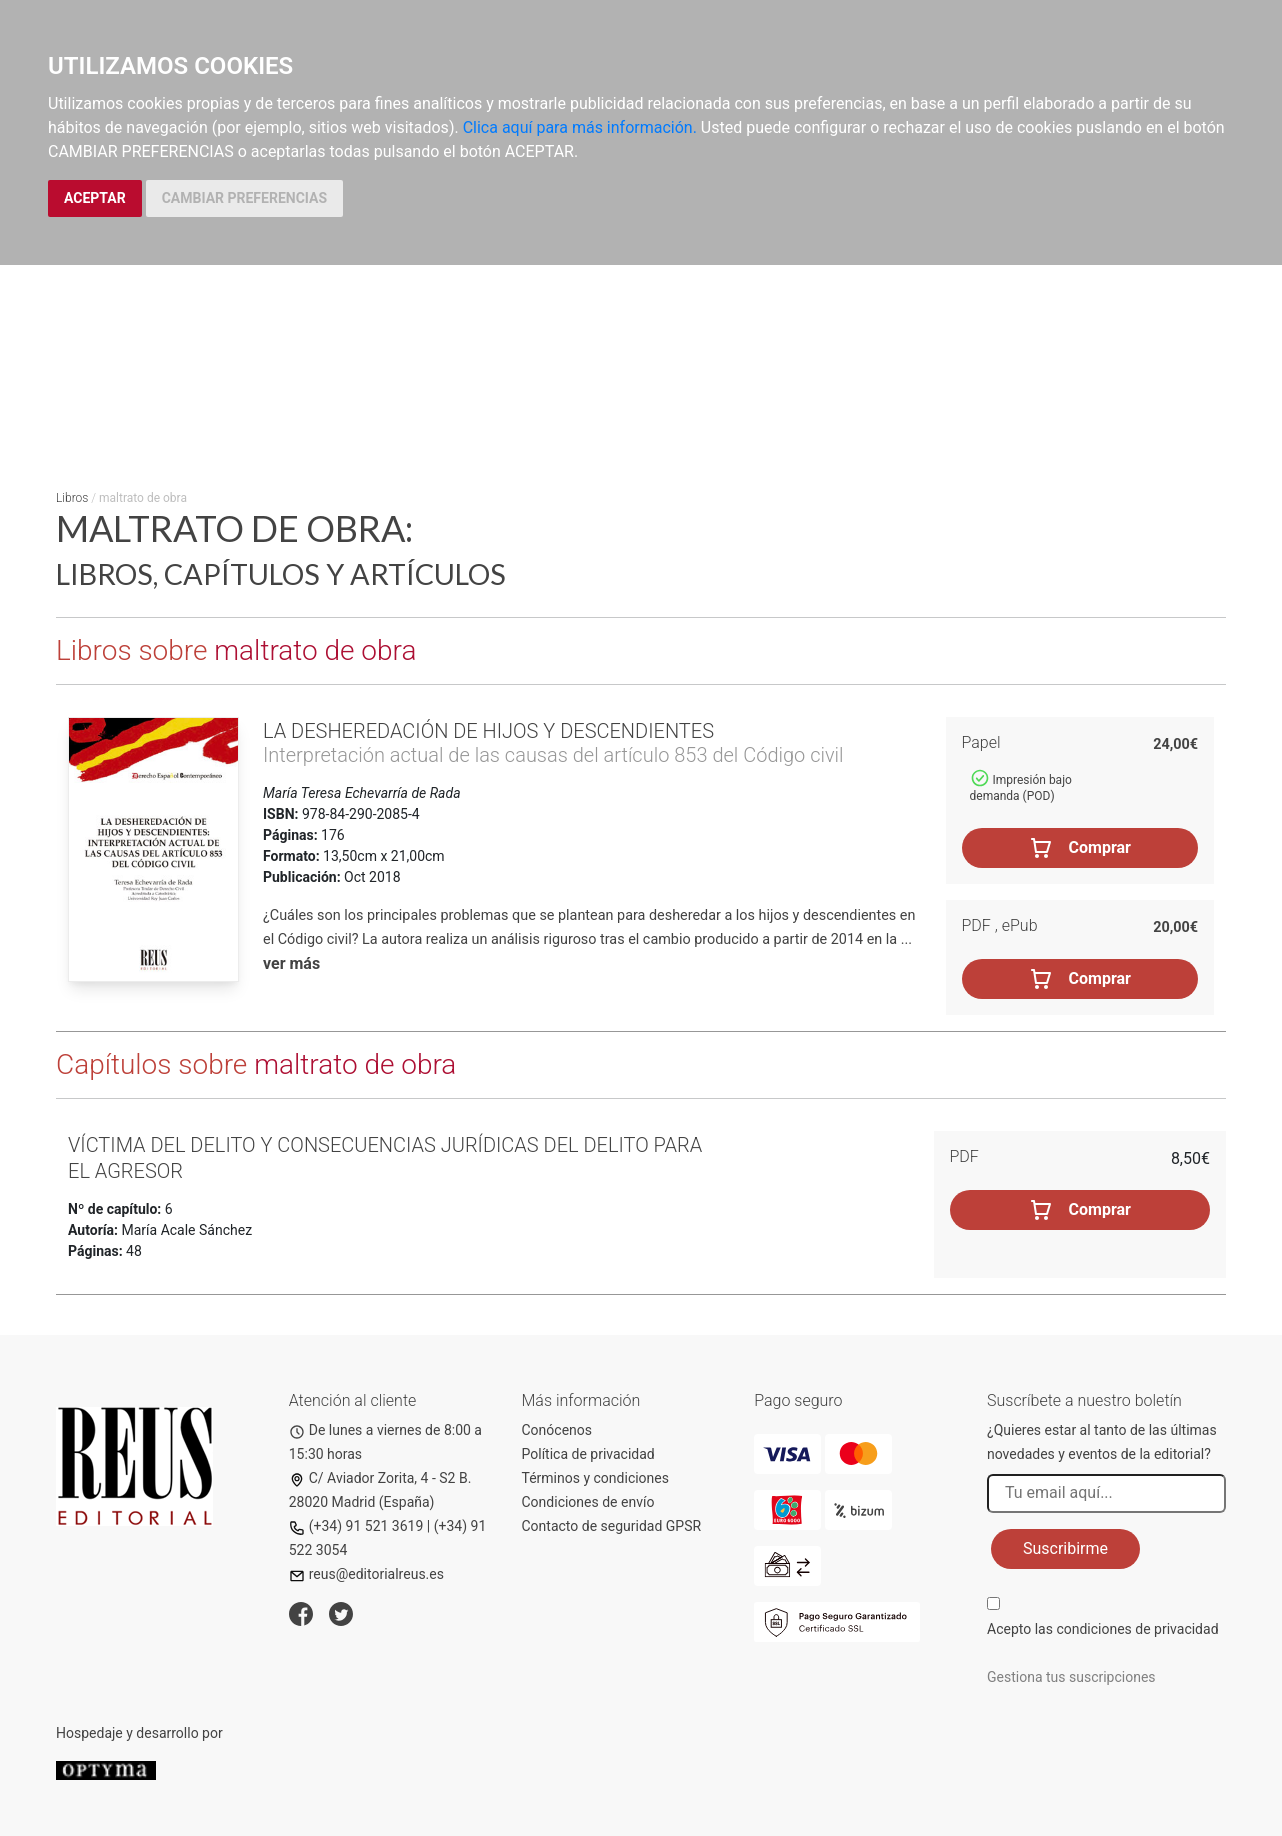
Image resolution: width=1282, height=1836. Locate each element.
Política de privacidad (588, 1454)
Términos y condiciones (595, 1478)
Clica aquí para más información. (580, 127)
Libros (72, 498)
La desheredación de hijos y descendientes (488, 731)
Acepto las (1103, 1629)
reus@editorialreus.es (366, 1574)
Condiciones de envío (588, 1502)
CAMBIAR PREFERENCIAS (244, 198)
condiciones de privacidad (1137, 1629)
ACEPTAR (95, 198)
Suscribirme (1065, 1548)
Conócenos (557, 1430)
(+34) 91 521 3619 (356, 1526)
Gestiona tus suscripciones (1071, 1677)
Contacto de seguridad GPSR (612, 1526)
